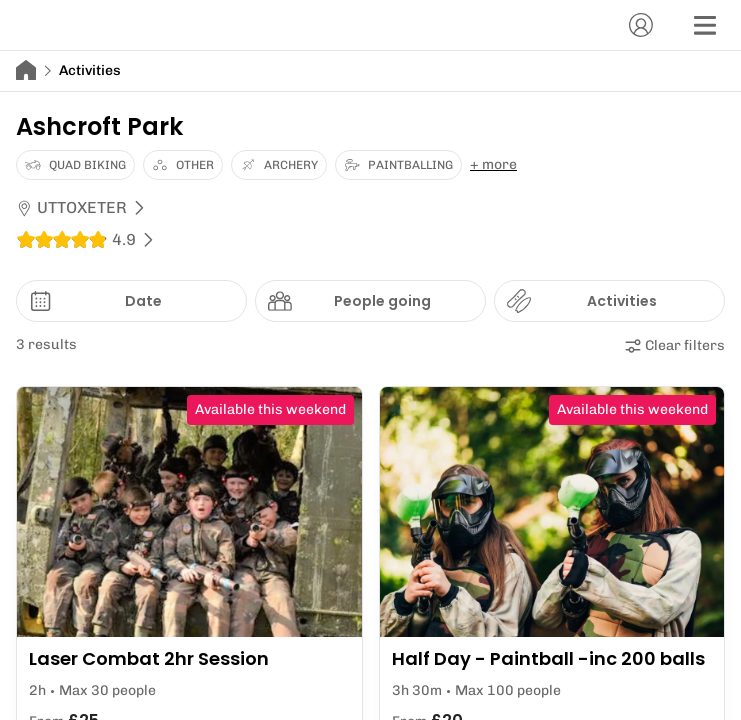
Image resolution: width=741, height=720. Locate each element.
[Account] (641, 25)
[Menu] (705, 25)
